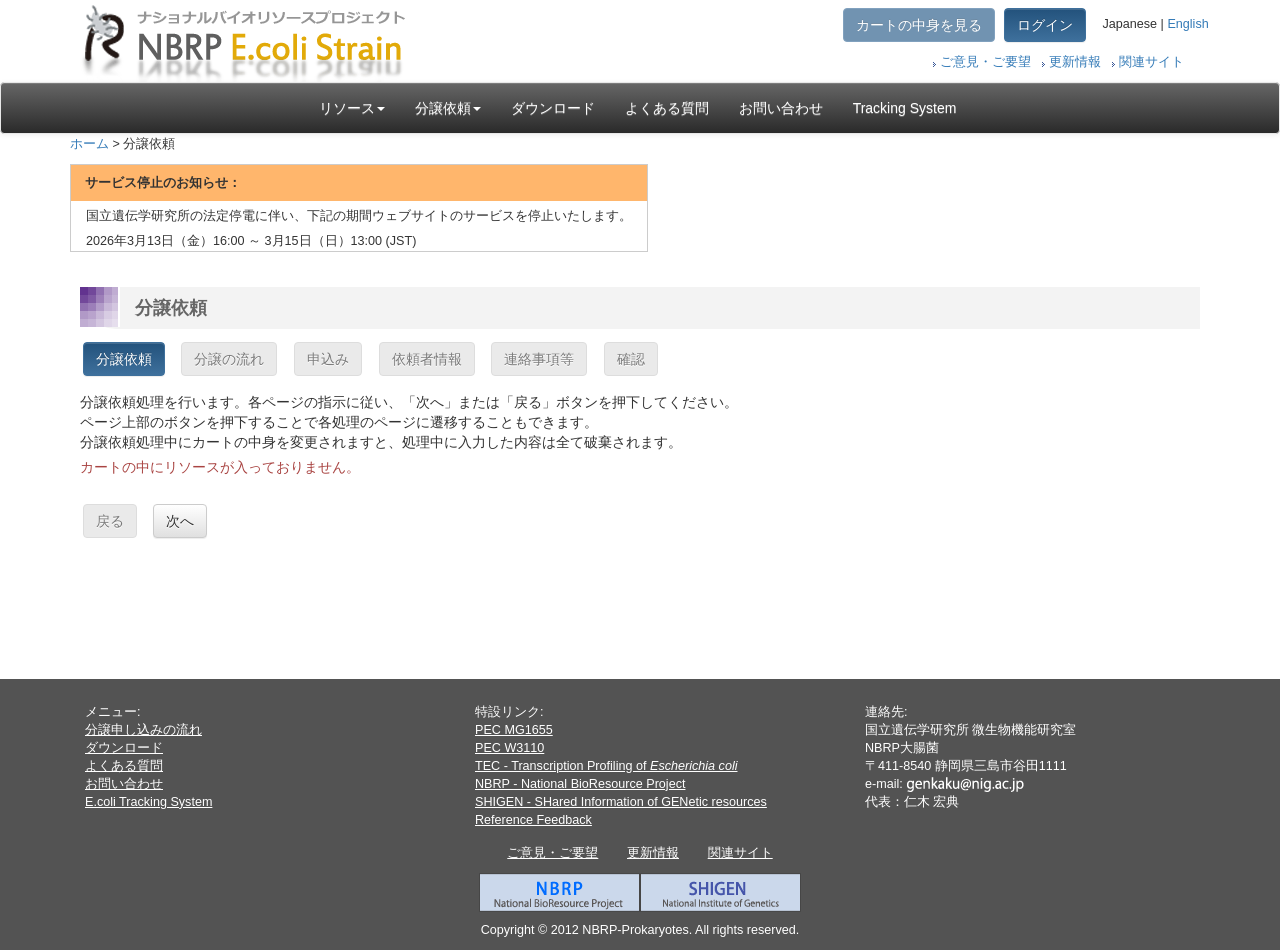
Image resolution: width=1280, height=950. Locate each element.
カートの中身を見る (919, 25)
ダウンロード (553, 108)
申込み (328, 359)
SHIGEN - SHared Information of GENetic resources (621, 802)
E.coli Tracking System (148, 802)
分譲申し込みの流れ (143, 730)
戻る (110, 521)
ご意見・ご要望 (985, 62)
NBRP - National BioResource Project (580, 784)
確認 (631, 359)
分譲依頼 (448, 108)
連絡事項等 (539, 359)
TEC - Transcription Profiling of (606, 766)
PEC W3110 (509, 748)
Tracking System (905, 108)
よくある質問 (667, 108)
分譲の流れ (229, 359)
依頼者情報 (427, 359)
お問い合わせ (781, 108)
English (1187, 24)
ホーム (89, 144)
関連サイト (1151, 62)
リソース (352, 108)
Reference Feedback (533, 820)
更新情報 (1075, 62)
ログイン (1045, 25)
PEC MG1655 (514, 730)
